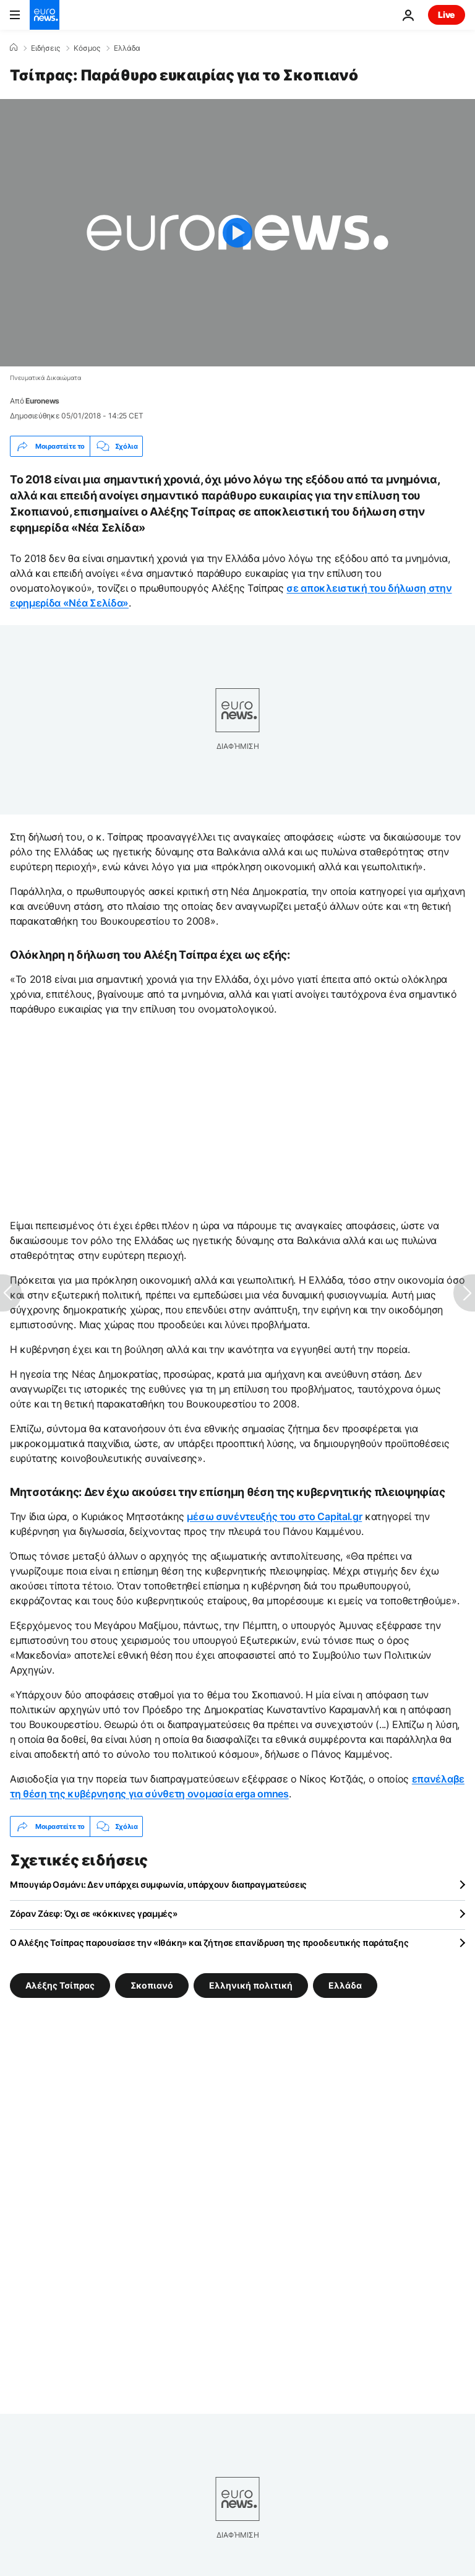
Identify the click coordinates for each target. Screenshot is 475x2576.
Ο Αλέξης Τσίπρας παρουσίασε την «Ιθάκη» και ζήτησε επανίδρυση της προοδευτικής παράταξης (209, 1942)
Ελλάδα (127, 48)
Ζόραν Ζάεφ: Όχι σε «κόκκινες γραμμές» (94, 1913)
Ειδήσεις (45, 48)
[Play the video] (237, 232)
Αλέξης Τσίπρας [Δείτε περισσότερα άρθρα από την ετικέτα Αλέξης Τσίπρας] (60, 1985)
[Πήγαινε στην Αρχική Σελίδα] (44, 15)
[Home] (13, 47)
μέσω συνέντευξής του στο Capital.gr (274, 1516)
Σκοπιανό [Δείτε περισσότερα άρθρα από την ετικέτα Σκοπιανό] (152, 1985)
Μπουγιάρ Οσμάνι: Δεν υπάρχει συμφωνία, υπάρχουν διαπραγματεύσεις (158, 1884)
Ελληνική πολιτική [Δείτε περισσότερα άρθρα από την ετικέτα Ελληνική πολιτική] (251, 1985)
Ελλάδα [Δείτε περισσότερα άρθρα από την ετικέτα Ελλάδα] (345, 1985)
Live (446, 14)
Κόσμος (87, 48)
